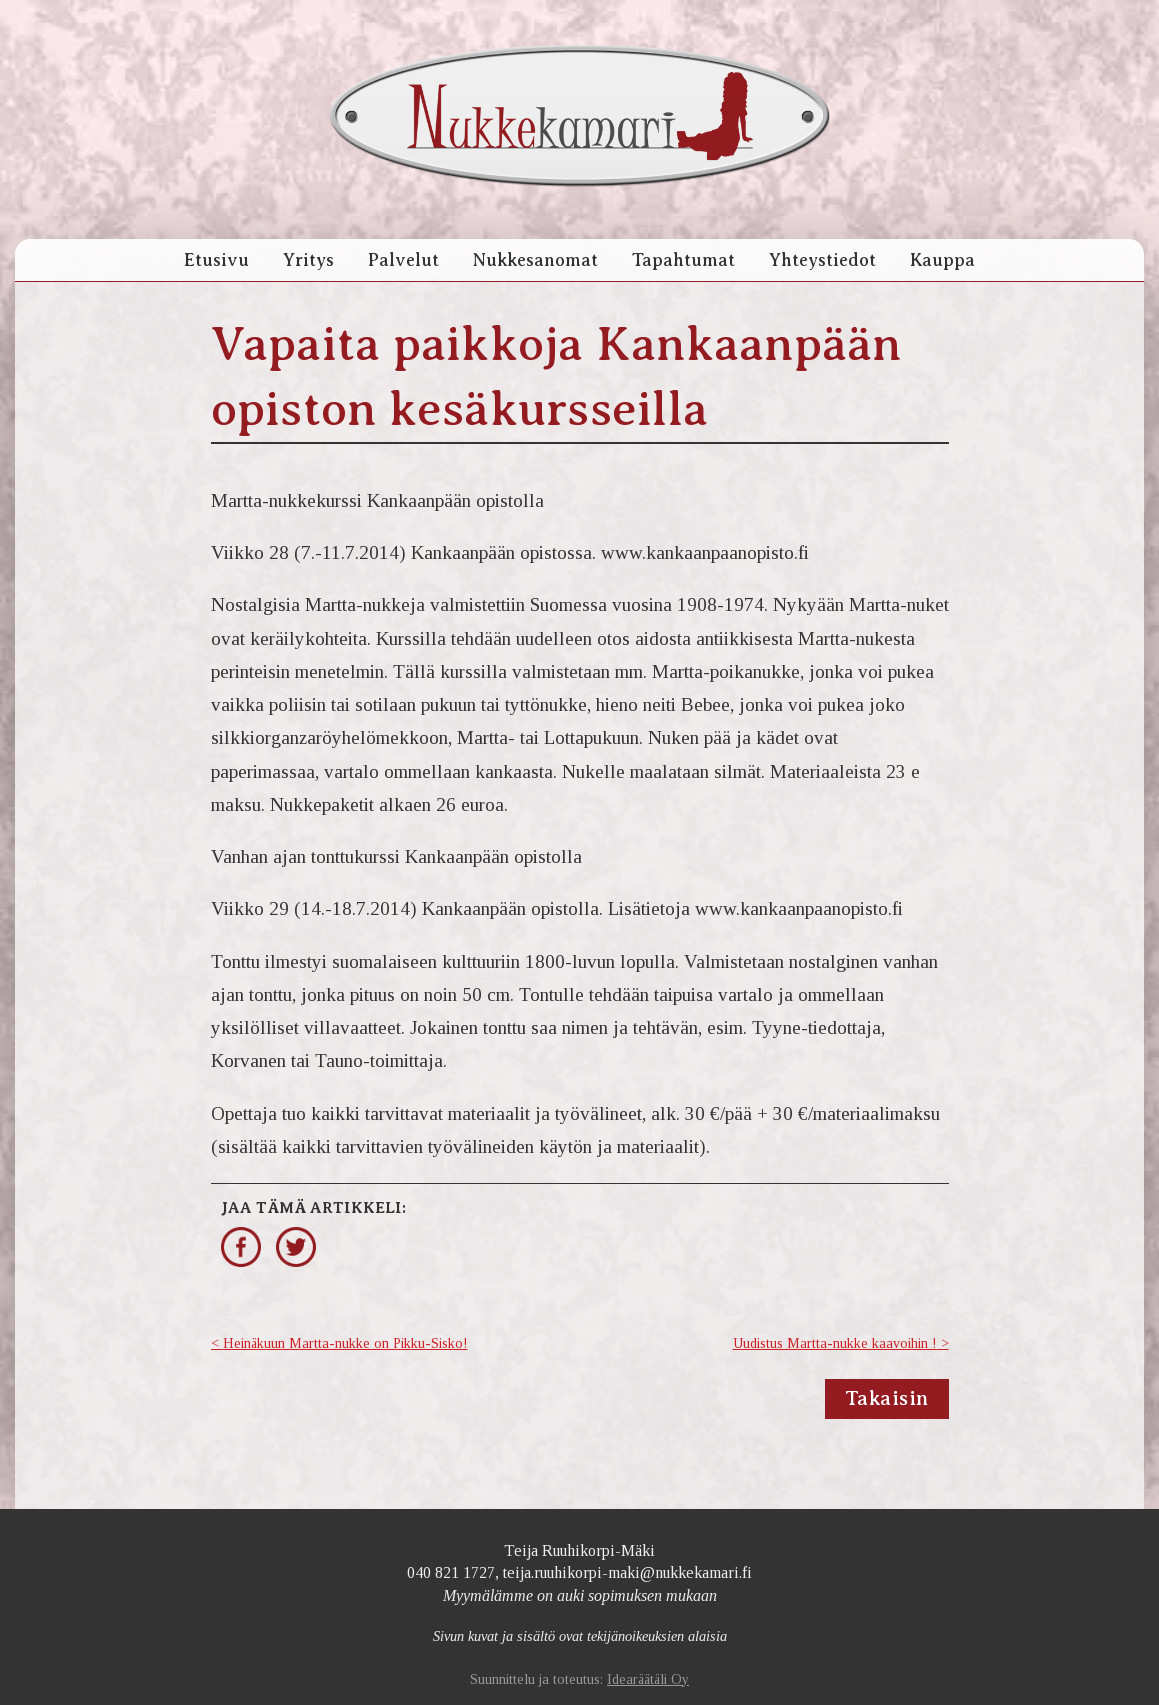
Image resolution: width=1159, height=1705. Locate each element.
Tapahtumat (683, 260)
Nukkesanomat (535, 260)
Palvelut (403, 260)
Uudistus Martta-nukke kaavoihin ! (835, 1343)
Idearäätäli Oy (648, 1679)
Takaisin (887, 1398)
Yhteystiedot (822, 260)
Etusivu (216, 260)
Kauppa (942, 260)
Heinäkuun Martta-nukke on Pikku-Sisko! (345, 1343)
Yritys (308, 260)
